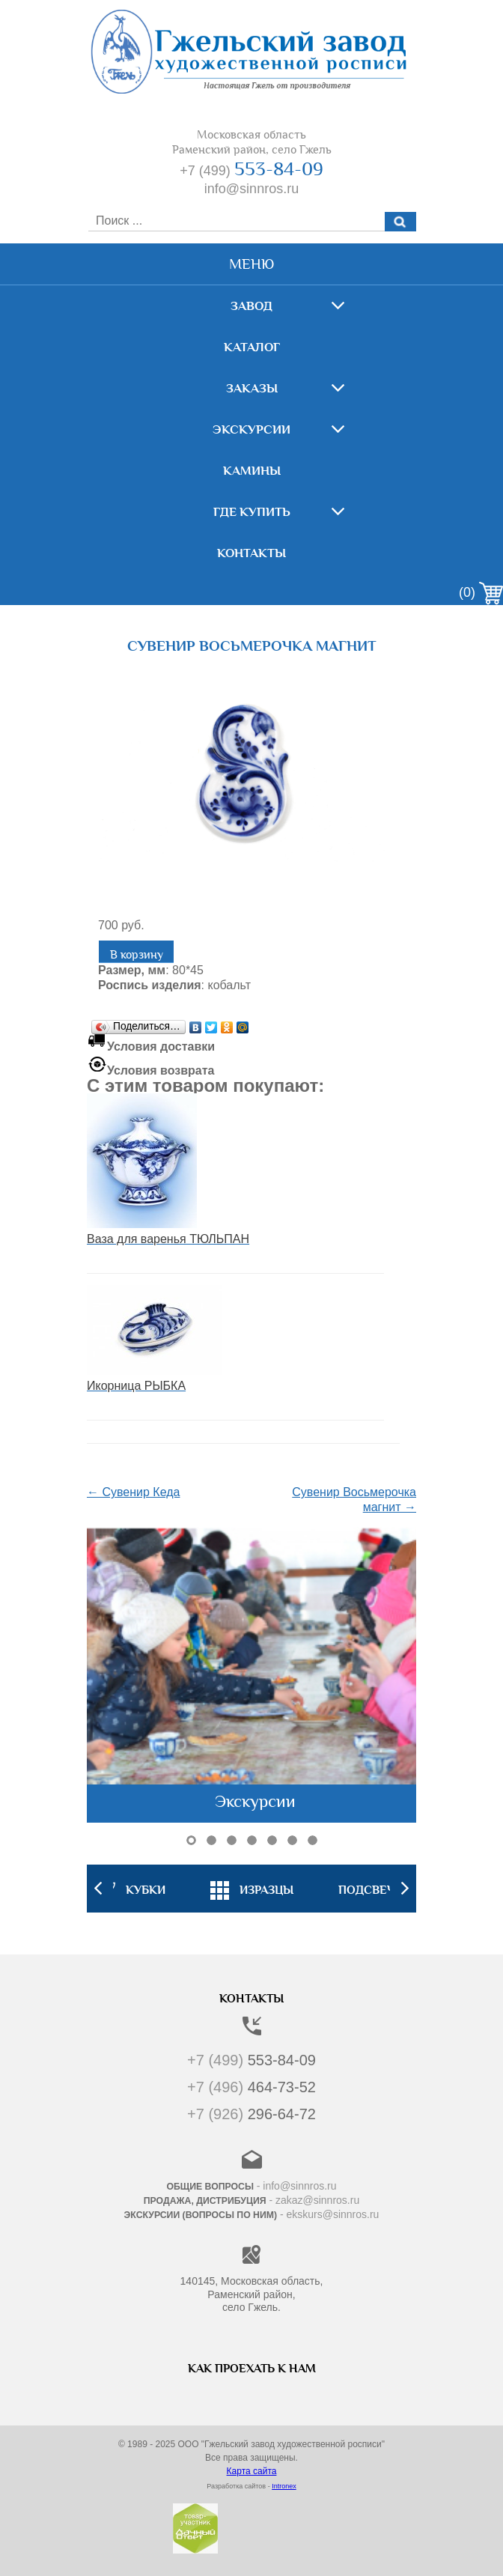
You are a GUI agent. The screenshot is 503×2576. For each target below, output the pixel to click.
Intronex (284, 2486)
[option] (252, 1889)
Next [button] (405, 1889)
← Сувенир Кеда (133, 1492)
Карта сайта (252, 2471)
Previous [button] (98, 1889)
